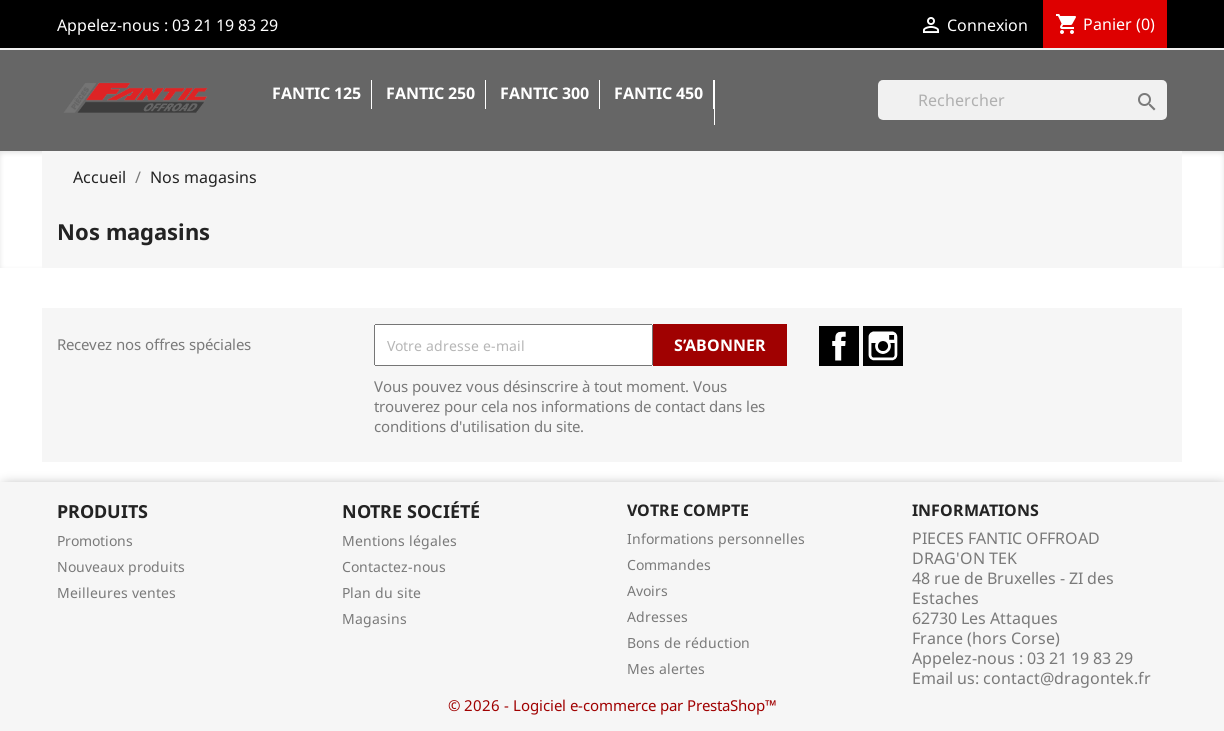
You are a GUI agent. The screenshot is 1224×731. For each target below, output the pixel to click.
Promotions (95, 540)
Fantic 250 (430, 93)
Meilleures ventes (116, 592)
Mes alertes (666, 668)
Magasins (374, 618)
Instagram (883, 346)
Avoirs (647, 590)
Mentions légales (399, 540)
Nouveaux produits (121, 566)
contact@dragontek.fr (1067, 678)
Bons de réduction (688, 642)
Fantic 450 (658, 93)
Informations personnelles (716, 538)
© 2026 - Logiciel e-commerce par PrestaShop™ (612, 705)
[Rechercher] (1022, 100)
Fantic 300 (544, 93)
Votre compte (688, 510)
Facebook (839, 346)
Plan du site (381, 592)
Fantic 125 (316, 93)
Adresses (657, 616)
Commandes (669, 564)
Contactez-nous (394, 566)
